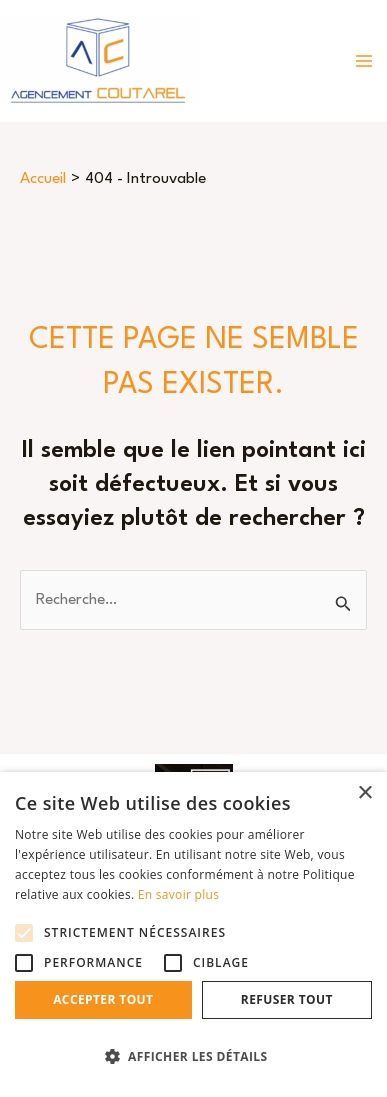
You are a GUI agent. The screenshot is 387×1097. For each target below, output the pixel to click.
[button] (193, 1057)
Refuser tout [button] (287, 999)
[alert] (193, 934)
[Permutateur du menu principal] (365, 61)
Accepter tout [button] (103, 999)
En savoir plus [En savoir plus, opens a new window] (178, 894)
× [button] (364, 793)
